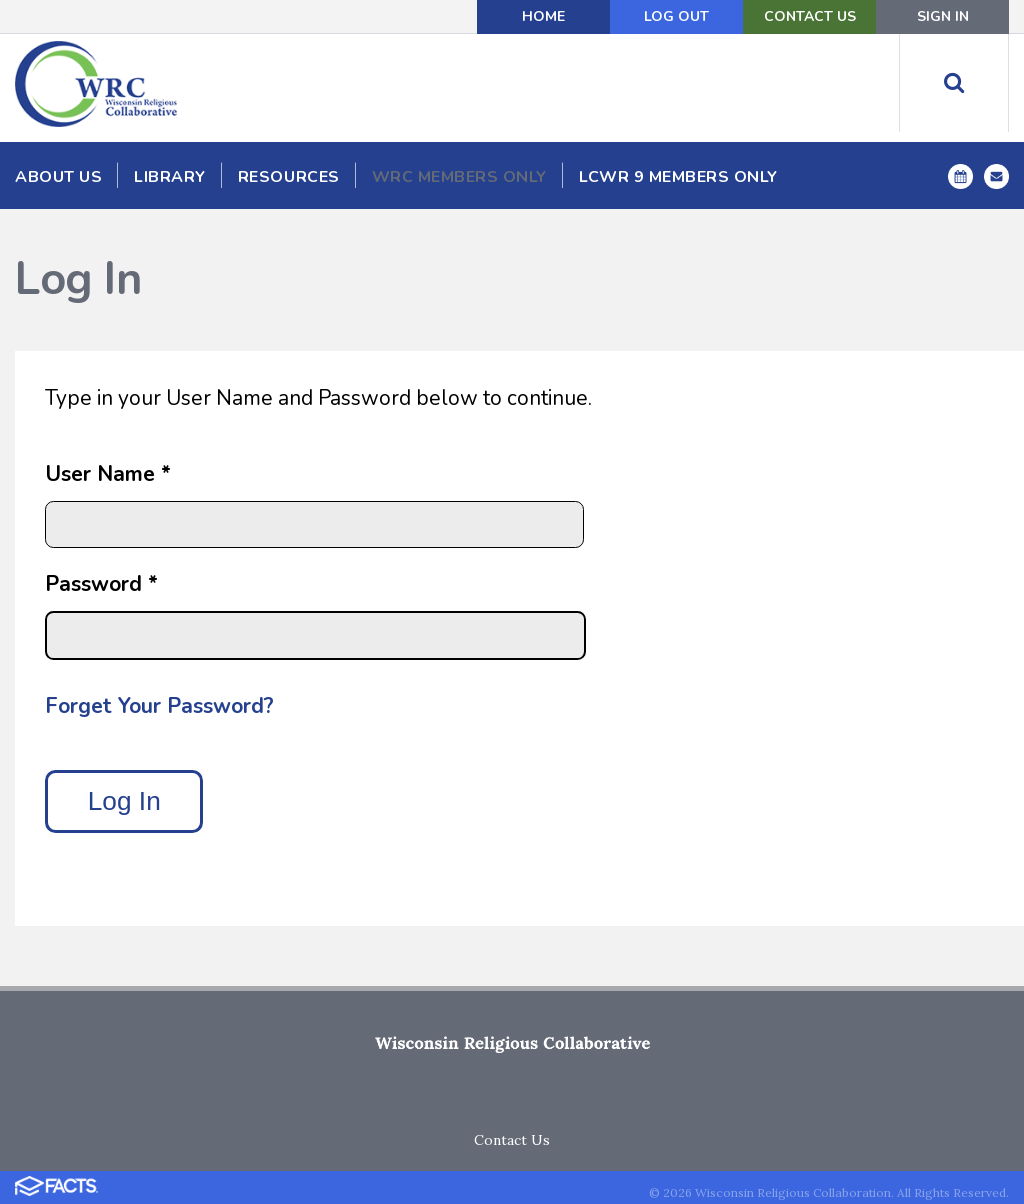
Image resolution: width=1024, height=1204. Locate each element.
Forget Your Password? (159, 706)
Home (543, 16)
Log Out (676, 16)
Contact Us (810, 16)
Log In (124, 801)
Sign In (943, 16)
